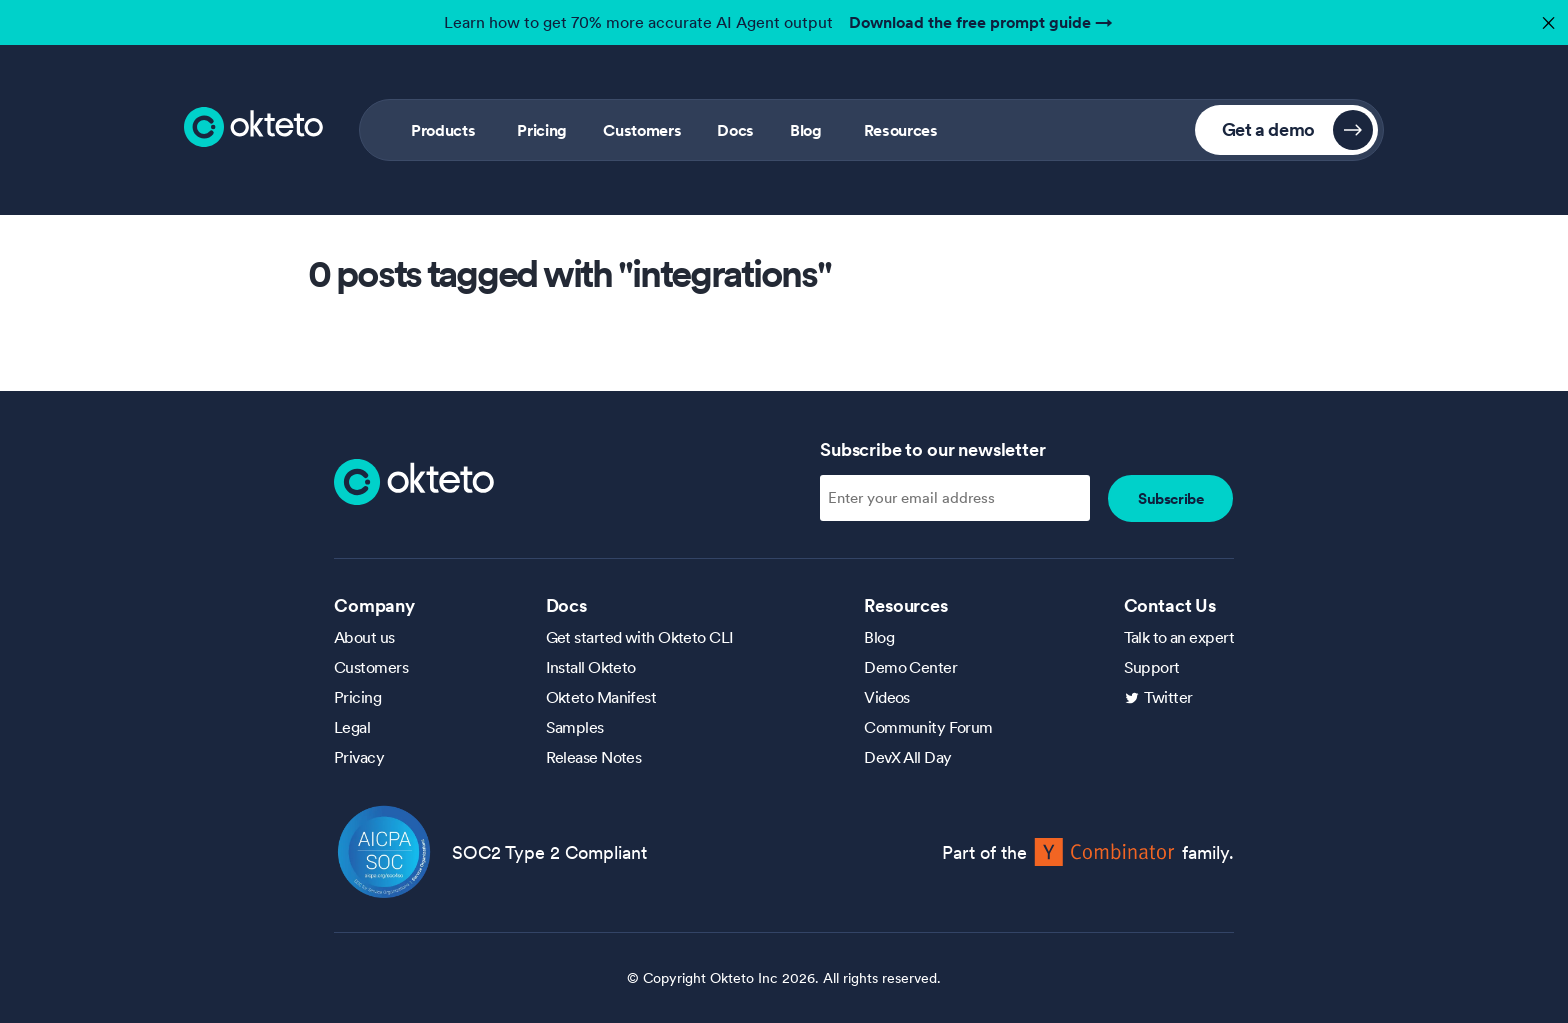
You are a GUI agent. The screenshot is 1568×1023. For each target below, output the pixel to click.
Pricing (542, 130)
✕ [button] (1546, 17)
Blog (806, 130)
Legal (352, 727)
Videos (887, 697)
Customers (642, 130)
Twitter (1168, 697)
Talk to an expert (1179, 637)
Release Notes (594, 757)
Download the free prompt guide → (981, 22)
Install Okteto (591, 667)
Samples (575, 727)
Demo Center (910, 667)
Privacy (359, 757)
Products (443, 130)
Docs (735, 130)
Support (1152, 667)
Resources (901, 130)
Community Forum (928, 727)
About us (364, 637)
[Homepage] (414, 480)
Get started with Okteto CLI (640, 637)
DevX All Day (907, 757)
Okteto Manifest (601, 697)
